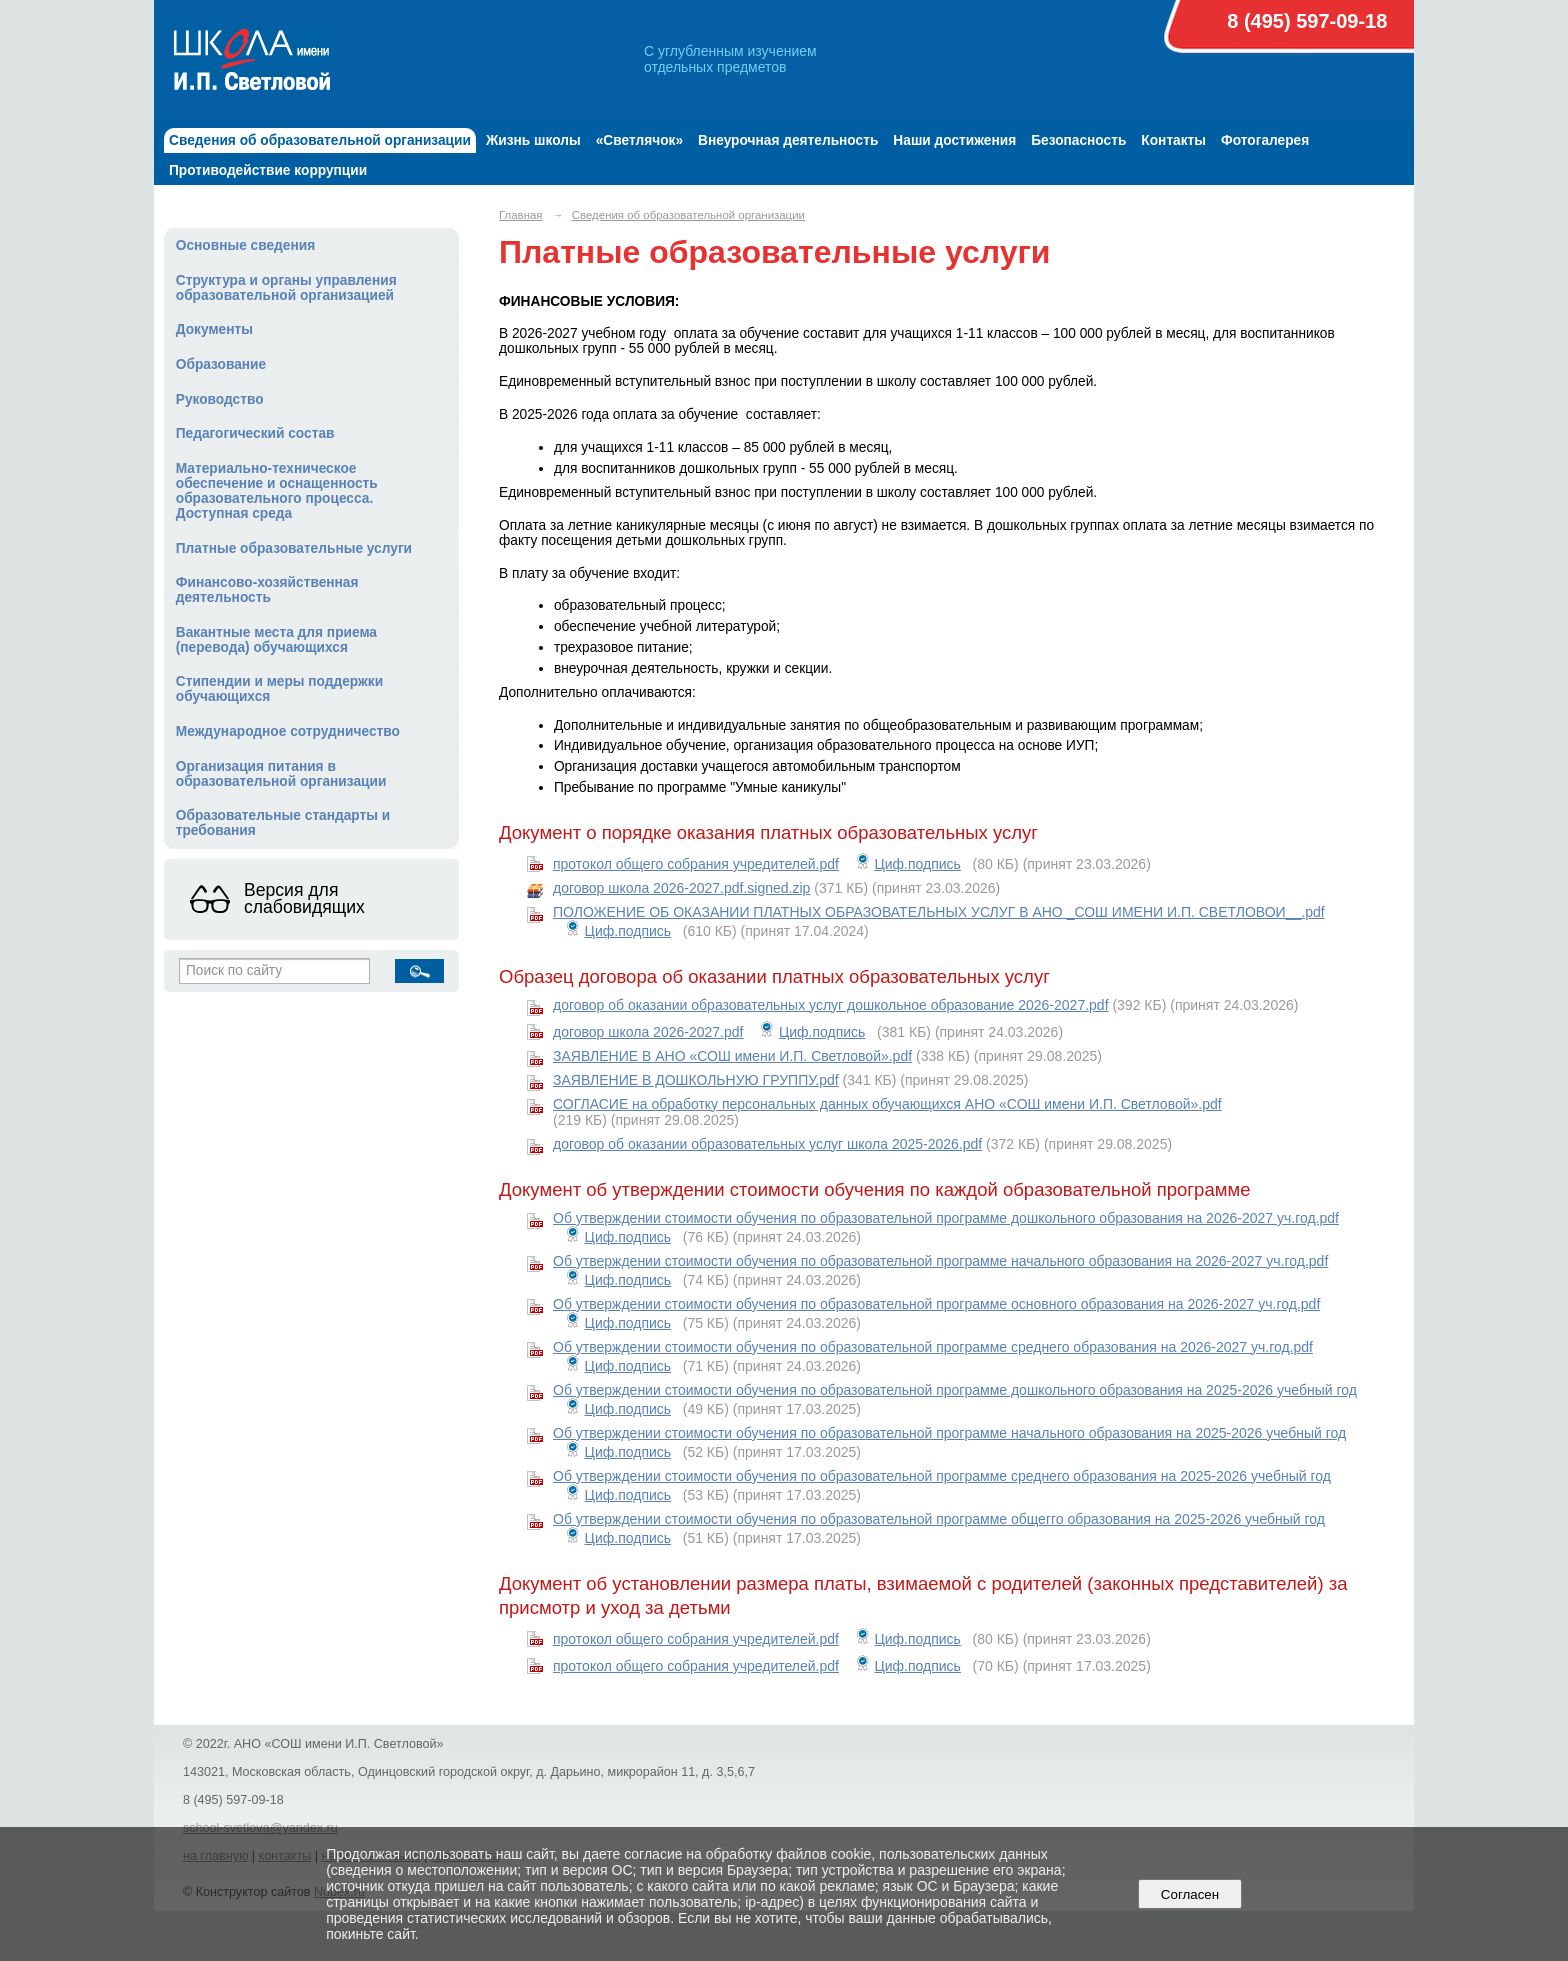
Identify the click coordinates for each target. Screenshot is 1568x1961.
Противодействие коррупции (268, 170)
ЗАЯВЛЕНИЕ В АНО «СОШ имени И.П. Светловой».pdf (732, 1056)
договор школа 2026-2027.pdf (648, 1032)
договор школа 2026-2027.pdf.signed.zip (681, 888)
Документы (214, 329)
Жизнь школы (533, 140)
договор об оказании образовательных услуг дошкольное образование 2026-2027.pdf (831, 1005)
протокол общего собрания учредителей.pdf (696, 864)
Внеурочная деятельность (788, 140)
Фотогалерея (1265, 140)
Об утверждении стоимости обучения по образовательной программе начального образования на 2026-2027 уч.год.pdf (940, 1261)
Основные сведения (245, 245)
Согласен (1189, 1894)
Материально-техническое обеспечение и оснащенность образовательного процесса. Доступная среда (277, 491)
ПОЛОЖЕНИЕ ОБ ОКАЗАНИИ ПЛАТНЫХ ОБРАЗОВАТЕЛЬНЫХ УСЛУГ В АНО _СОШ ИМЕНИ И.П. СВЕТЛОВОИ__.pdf (939, 912)
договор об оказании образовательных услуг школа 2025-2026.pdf (767, 1144)
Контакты (1173, 140)
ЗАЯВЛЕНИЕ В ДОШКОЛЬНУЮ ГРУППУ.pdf (696, 1080)
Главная (521, 215)
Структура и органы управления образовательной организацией (286, 288)
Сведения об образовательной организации (320, 140)
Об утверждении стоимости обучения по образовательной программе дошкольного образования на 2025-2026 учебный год (955, 1390)
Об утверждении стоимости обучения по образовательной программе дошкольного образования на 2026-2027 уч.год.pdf (946, 1218)
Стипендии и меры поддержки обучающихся (279, 689)
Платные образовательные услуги (294, 548)
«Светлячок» (639, 140)
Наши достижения (954, 140)
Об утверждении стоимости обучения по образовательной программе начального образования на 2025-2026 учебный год (949, 1433)
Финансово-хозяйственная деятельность (267, 590)
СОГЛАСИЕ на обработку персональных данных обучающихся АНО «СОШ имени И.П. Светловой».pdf (887, 1104)
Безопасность (1078, 140)
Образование (221, 364)
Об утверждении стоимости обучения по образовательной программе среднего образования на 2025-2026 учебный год (942, 1476)
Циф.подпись (917, 864)
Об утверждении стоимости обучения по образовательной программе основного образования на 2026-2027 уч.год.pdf (936, 1304)
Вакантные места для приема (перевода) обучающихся (276, 640)
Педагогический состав (255, 433)
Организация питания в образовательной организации (281, 774)
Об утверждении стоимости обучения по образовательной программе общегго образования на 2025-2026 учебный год (939, 1519)
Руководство (220, 399)
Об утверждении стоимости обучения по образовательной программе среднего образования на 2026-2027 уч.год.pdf (933, 1347)
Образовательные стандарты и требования (283, 823)
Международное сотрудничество (288, 731)
